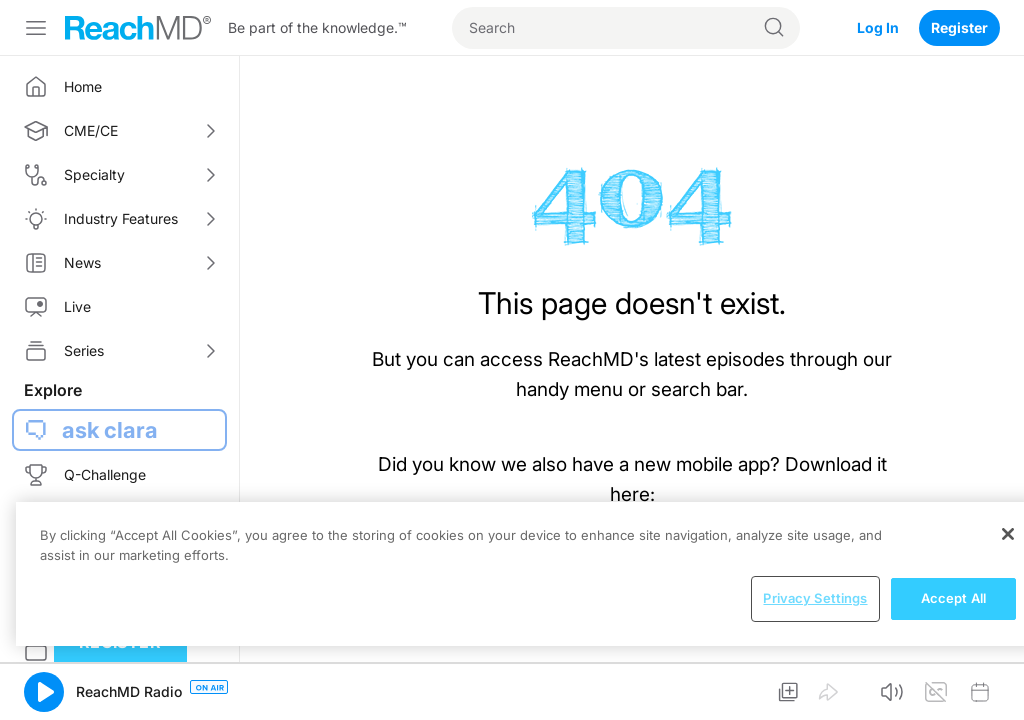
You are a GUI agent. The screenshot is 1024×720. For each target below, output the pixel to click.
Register (959, 27)
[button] (44, 692)
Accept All (953, 598)
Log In (878, 27)
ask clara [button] (110, 430)
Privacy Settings (815, 598)
